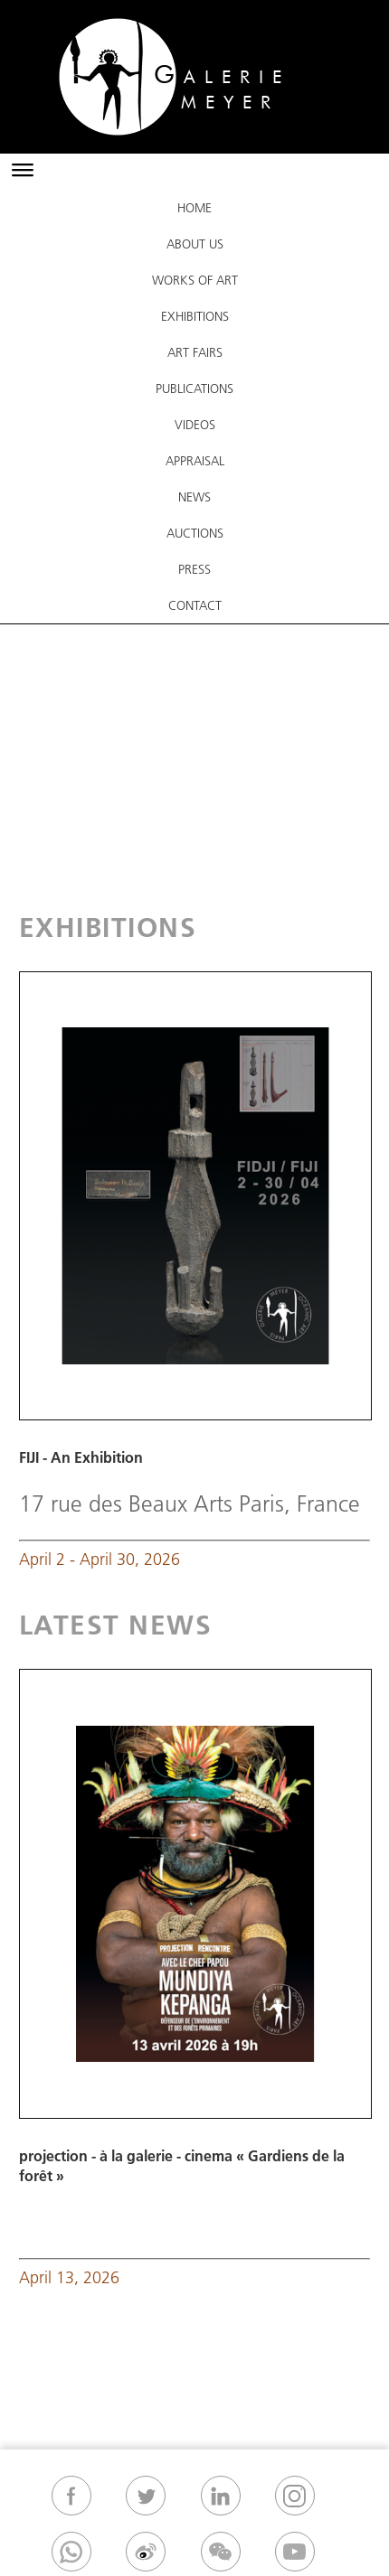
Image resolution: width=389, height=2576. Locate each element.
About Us (194, 244)
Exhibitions (195, 316)
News (194, 497)
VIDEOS (195, 425)
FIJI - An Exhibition (81, 1457)
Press (194, 569)
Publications (194, 388)
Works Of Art (195, 280)
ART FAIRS (195, 352)
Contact (195, 605)
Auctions (194, 533)
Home (194, 208)
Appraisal (195, 461)
